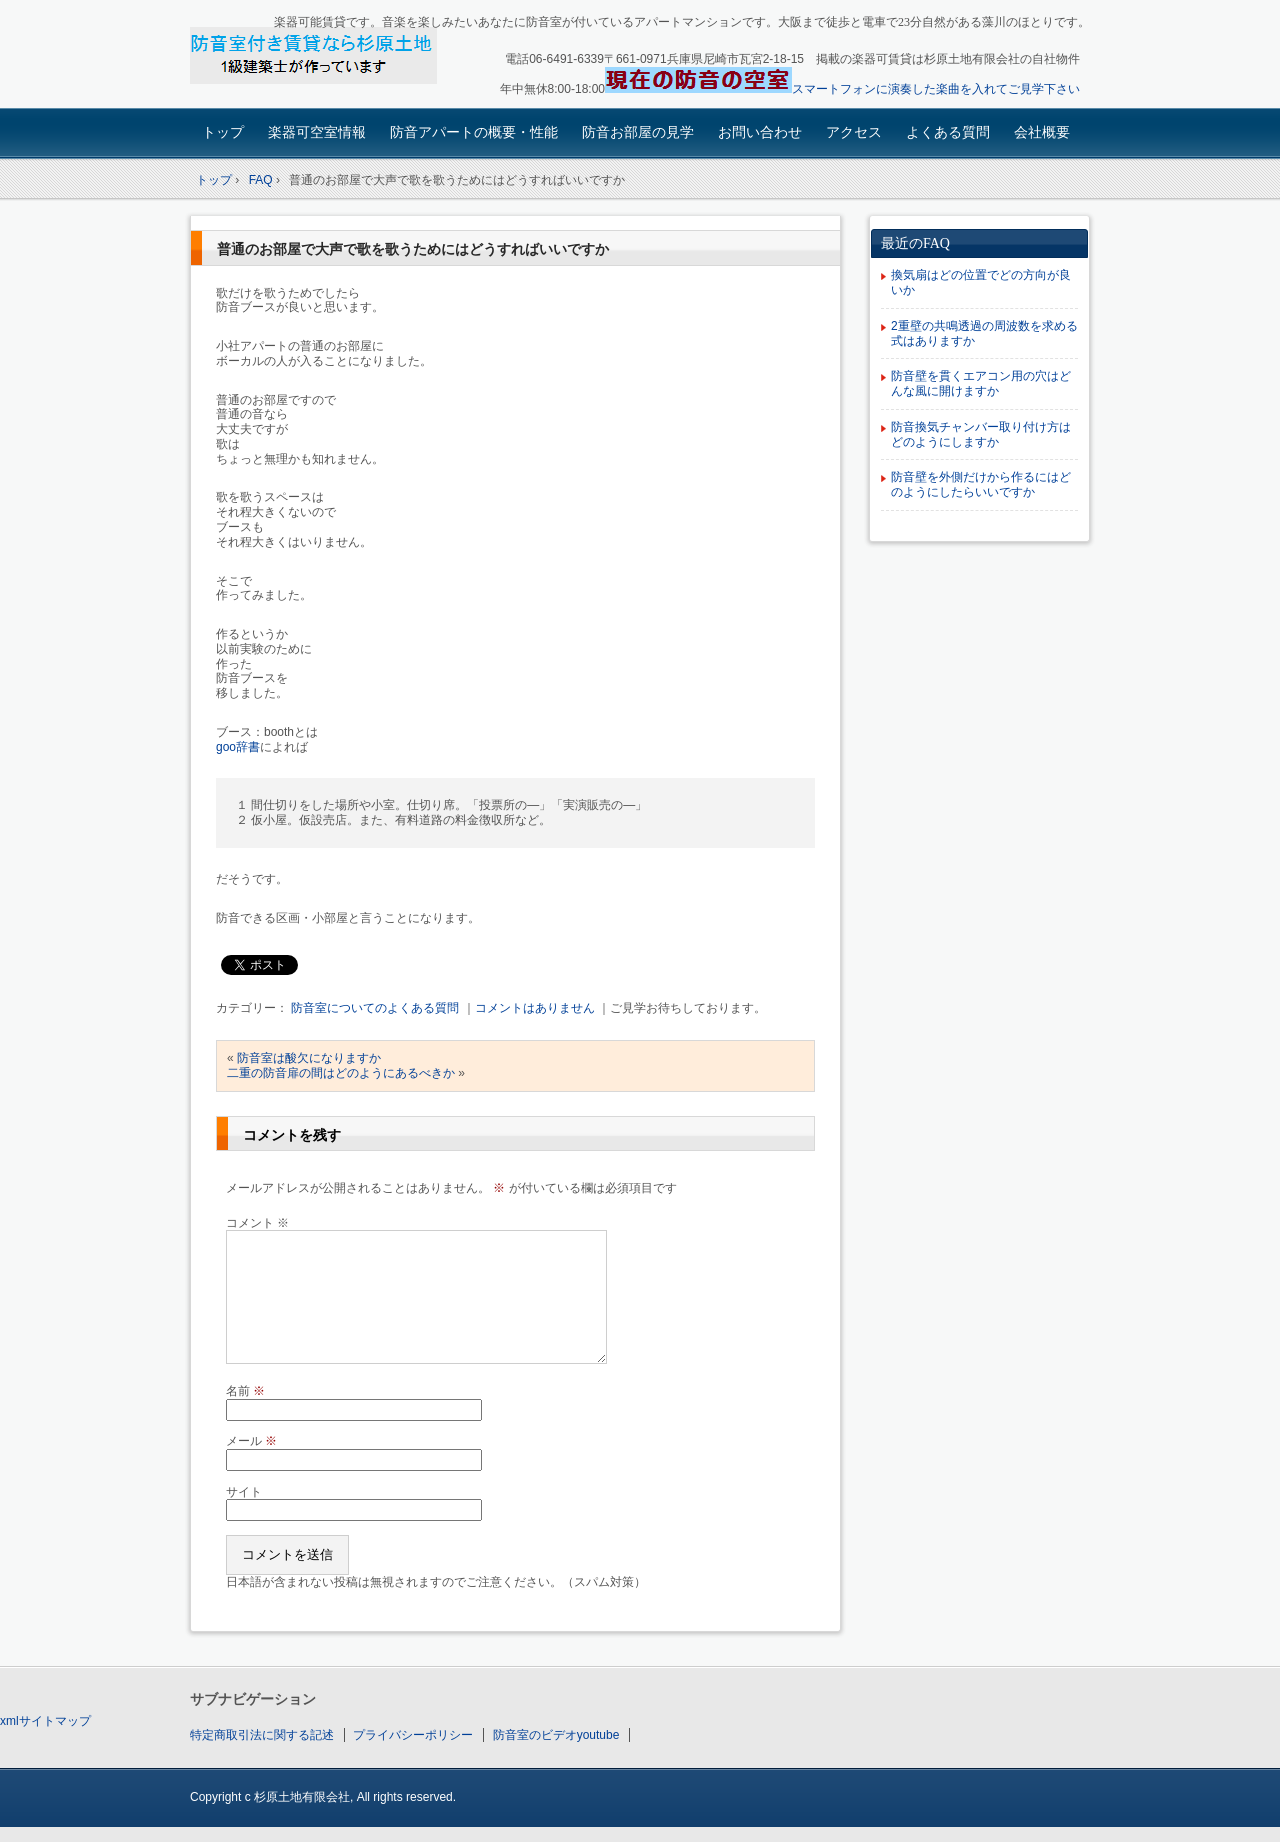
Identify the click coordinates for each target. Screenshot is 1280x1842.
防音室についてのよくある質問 (375, 1008)
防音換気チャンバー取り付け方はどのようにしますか (981, 434)
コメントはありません (535, 1008)
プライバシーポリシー (413, 1735)
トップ (223, 132)
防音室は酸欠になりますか (309, 1058)
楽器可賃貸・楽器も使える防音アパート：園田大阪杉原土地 (330, 56)
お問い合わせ (760, 132)
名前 (245, 1391)
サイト (244, 1492)
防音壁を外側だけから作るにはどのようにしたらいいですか (981, 484)
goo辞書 (238, 747)
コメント (257, 1223)
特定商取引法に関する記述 (262, 1735)
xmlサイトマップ (45, 1721)
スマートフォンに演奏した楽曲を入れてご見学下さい (936, 89)
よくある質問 (948, 132)
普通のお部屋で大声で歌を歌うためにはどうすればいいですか (413, 249)
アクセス (854, 132)
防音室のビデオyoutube (556, 1735)
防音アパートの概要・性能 (474, 132)
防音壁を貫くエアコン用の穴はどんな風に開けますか (981, 383)
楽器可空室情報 (317, 132)
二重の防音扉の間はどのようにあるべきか (341, 1073)
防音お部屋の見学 (638, 132)
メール (251, 1441)
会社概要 (1042, 132)
